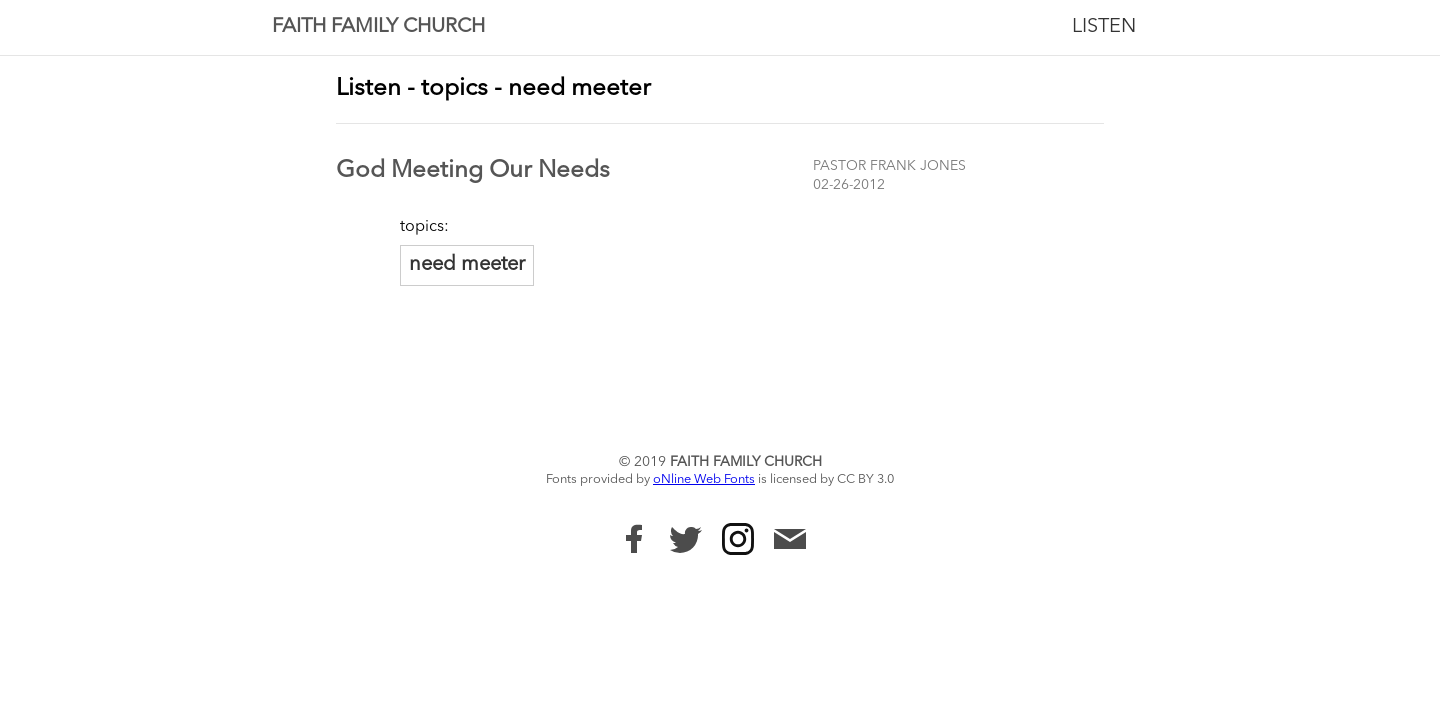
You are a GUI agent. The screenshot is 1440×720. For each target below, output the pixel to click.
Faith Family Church (378, 27)
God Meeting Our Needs (473, 171)
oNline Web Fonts (704, 479)
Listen (1104, 27)
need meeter (467, 265)
